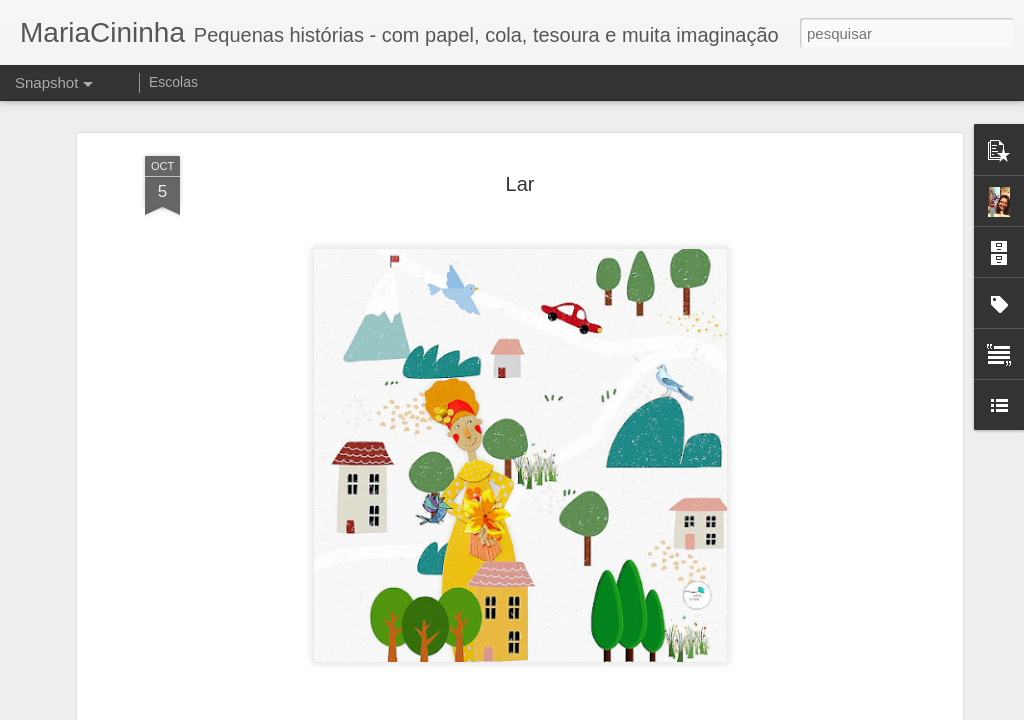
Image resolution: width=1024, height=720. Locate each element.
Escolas (173, 82)
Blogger (591, 709)
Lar (520, 163)
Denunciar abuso (658, 709)
